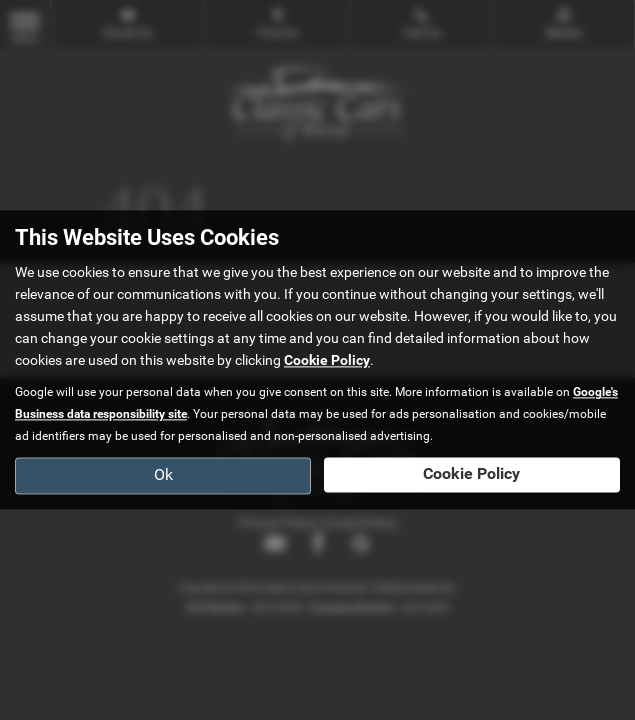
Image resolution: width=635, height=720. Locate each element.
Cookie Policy (327, 361)
